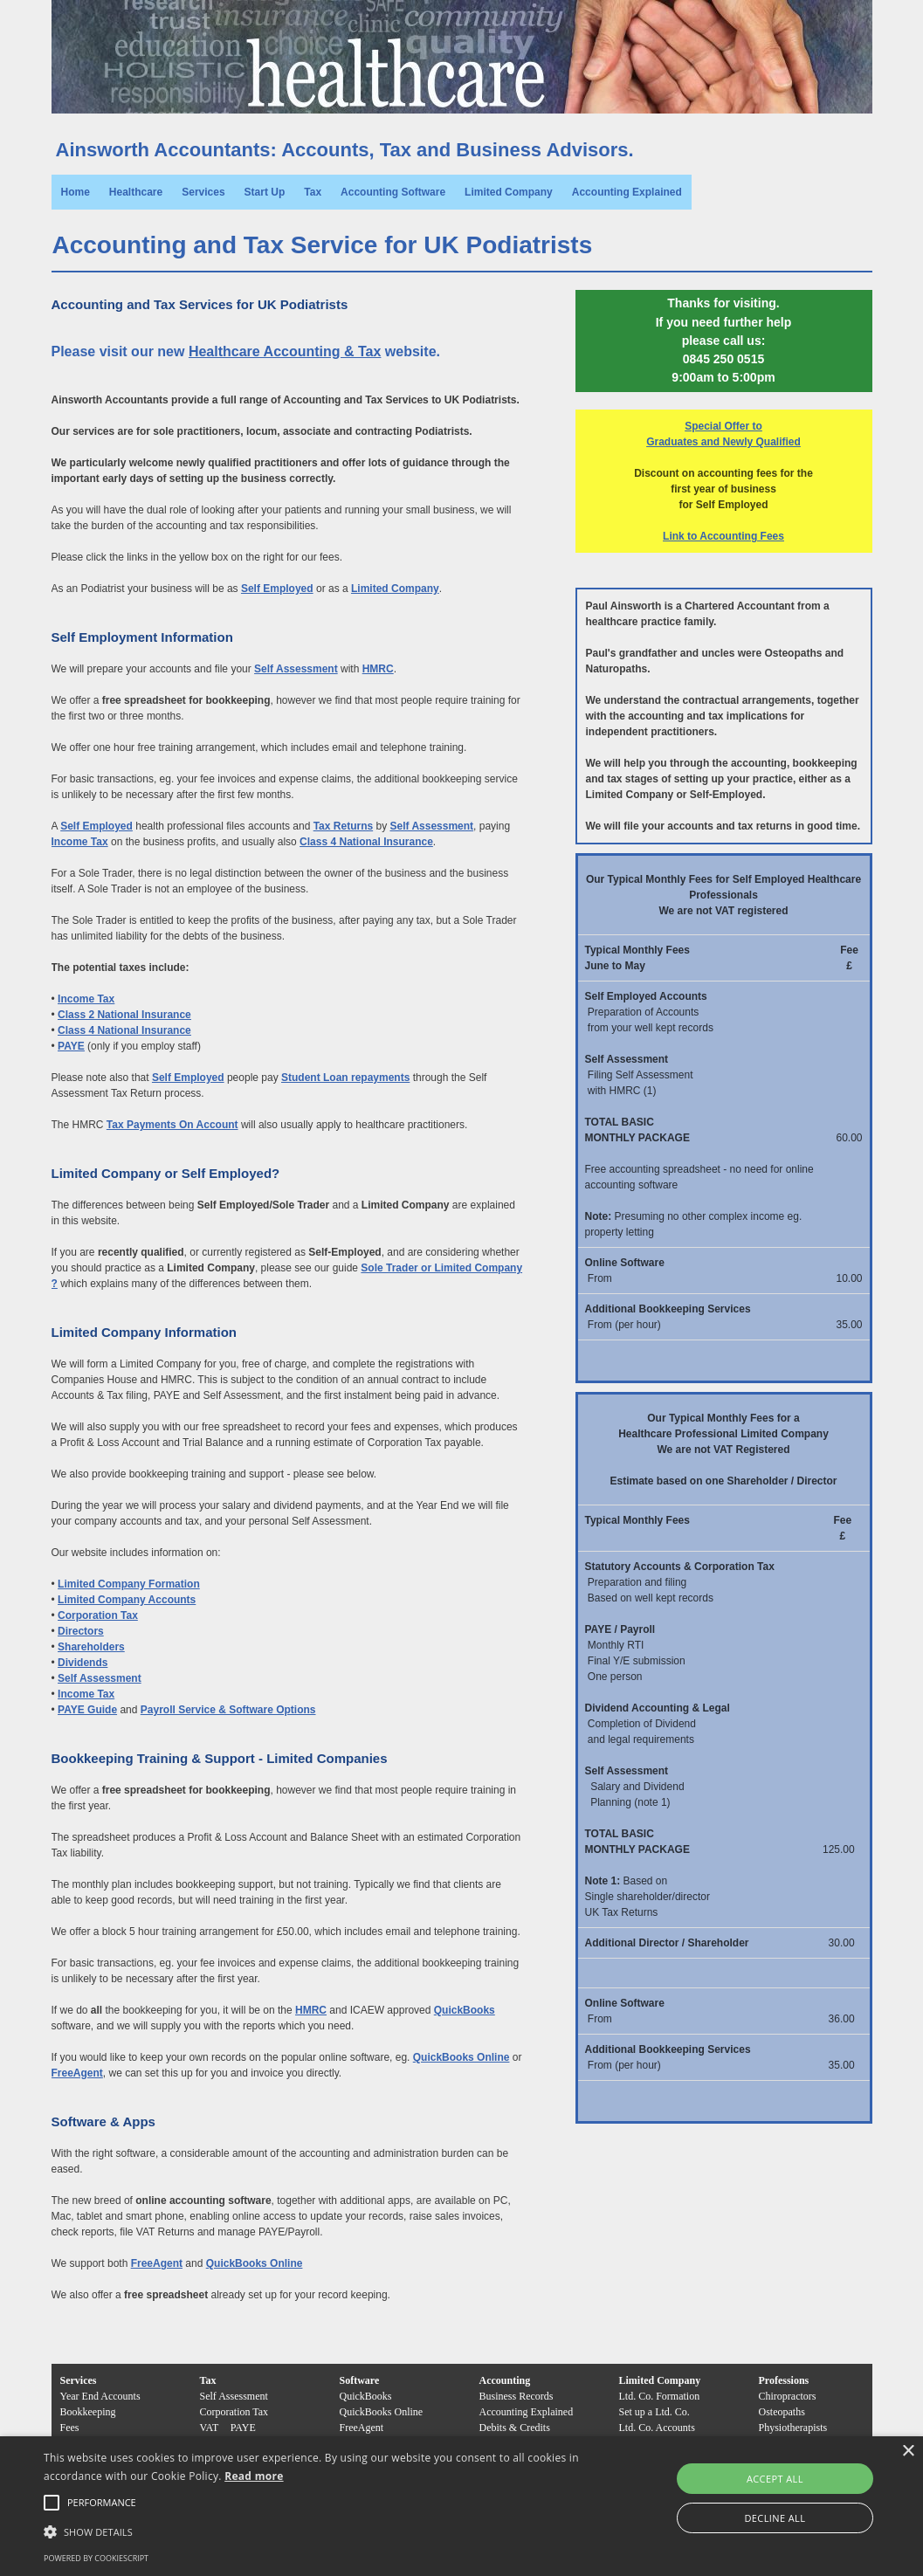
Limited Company (509, 192)
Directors (81, 1631)
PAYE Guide (87, 1710)
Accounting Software (393, 192)
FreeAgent (77, 2073)
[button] (101, 2502)
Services (203, 192)
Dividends (82, 1662)
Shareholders (91, 1647)
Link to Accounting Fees (723, 536)
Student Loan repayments (345, 1077)
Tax (312, 192)
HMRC (378, 669)
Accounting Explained (627, 192)
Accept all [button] (775, 2478)
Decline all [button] (774, 2517)
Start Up (265, 192)
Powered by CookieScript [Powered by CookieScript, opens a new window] (96, 2558)
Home (75, 192)
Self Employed (277, 588)
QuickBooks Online (461, 2057)
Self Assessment (296, 669)
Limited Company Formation (129, 1584)
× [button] (907, 2451)
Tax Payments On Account (172, 1125)
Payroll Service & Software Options (228, 1710)
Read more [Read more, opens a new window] (253, 2476)
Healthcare (135, 192)
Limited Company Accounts (127, 1600)
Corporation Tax (98, 1615)
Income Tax (80, 842)
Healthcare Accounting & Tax (285, 351)
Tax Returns (343, 826)
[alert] (461, 2506)
